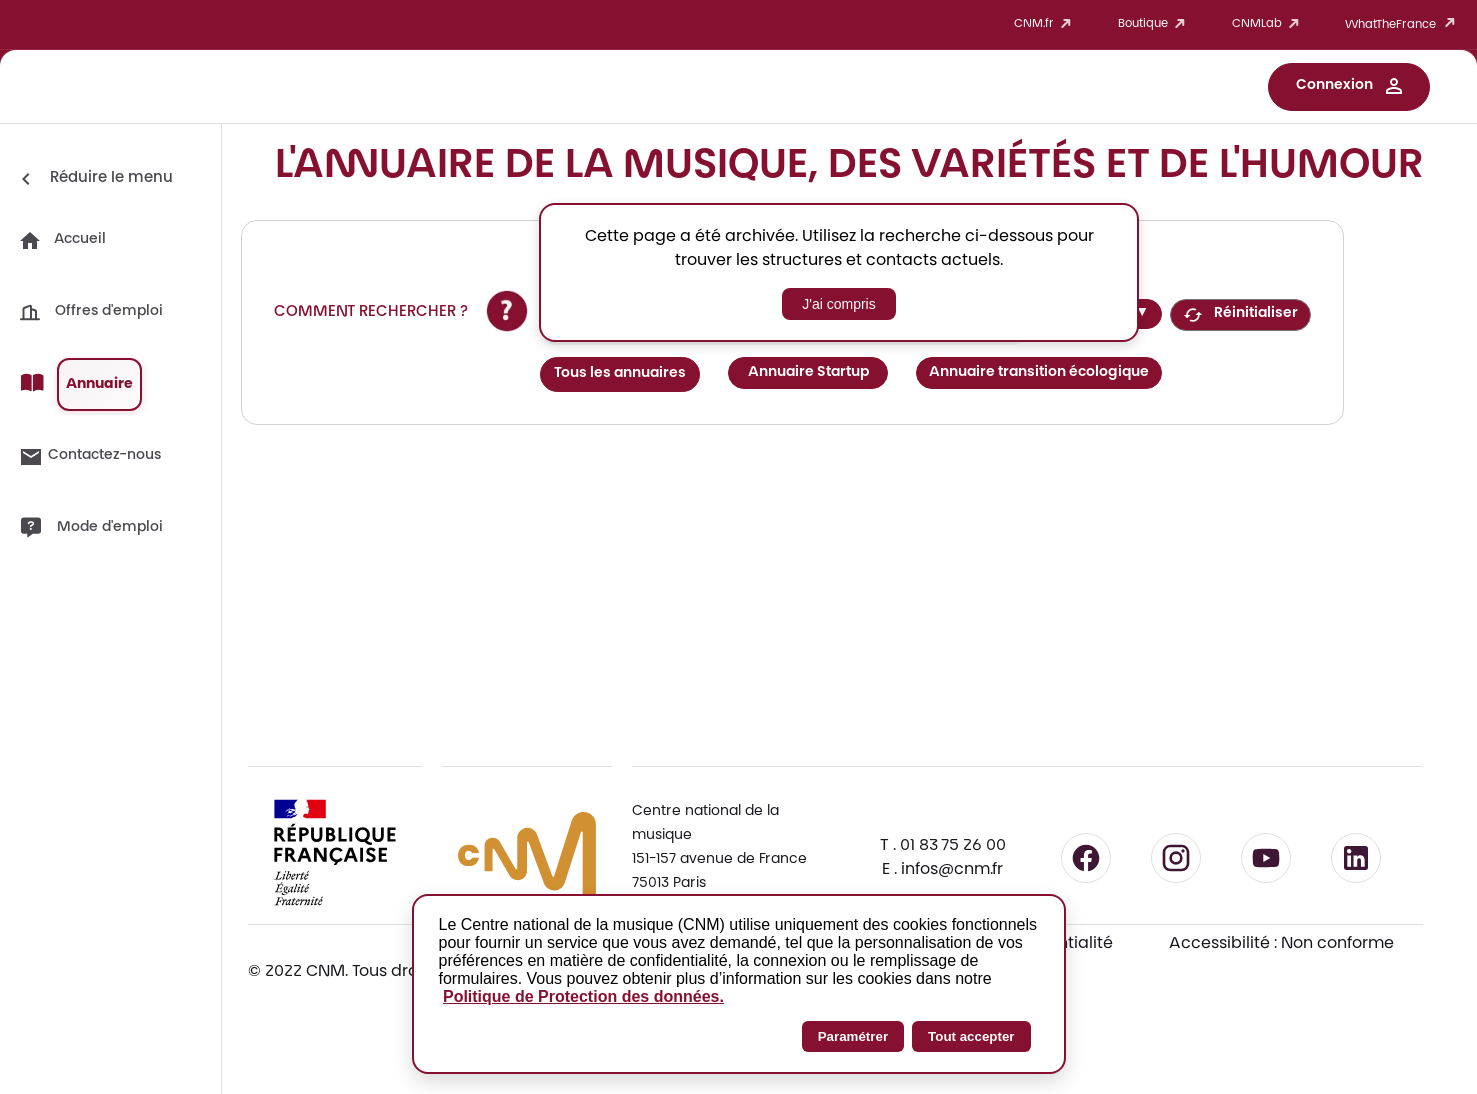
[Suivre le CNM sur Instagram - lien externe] (1176, 858)
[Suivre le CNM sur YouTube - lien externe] (1266, 858)
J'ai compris (838, 304)
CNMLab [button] (1269, 24)
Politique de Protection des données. (583, 996)
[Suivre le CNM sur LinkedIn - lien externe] (1356, 858)
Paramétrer (853, 1036)
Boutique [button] (1155, 24)
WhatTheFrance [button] (1403, 24)
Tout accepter (971, 1036)
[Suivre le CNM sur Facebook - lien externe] (1086, 858)
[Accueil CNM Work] (118, 89)
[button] (1349, 87)
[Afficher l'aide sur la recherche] (507, 311)
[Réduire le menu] (93, 179)
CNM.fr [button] (1046, 24)
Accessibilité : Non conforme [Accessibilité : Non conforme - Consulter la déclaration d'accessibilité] (1281, 944)
